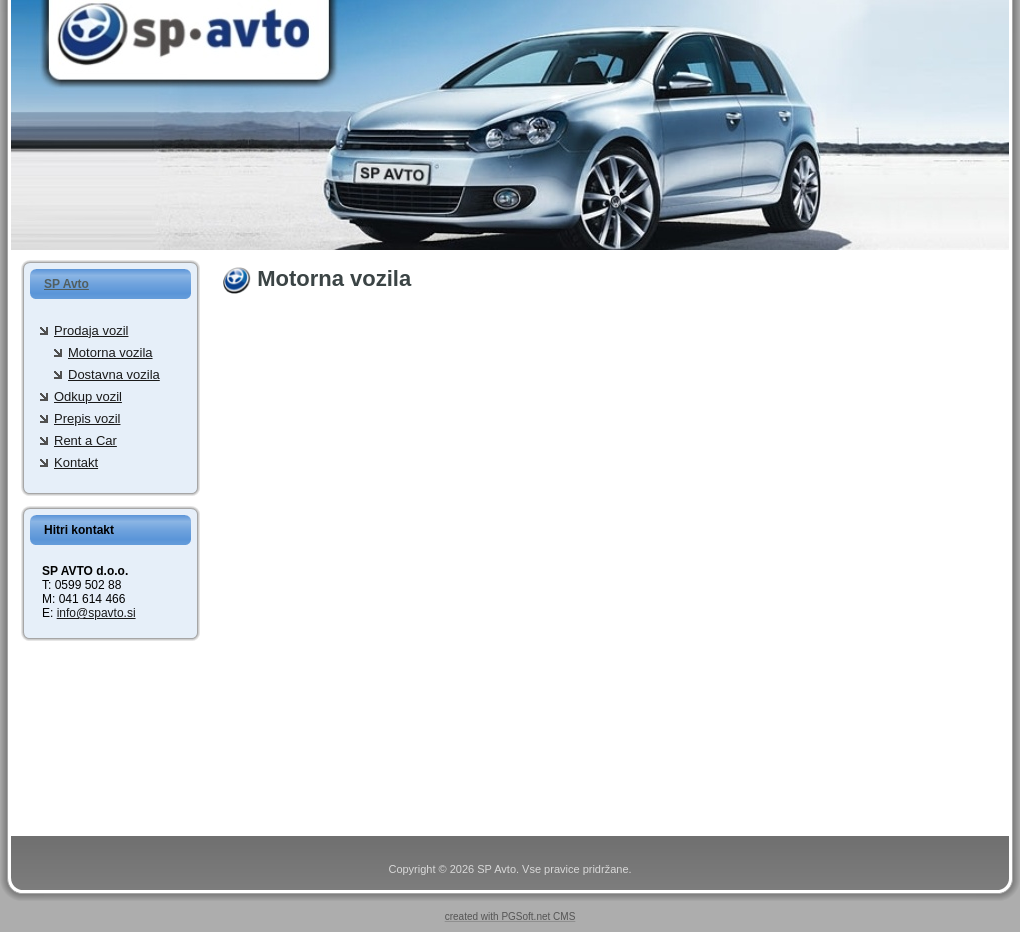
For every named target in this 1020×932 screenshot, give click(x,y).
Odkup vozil (88, 396)
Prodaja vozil (91, 330)
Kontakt (76, 462)
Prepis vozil (87, 418)
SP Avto (66, 284)
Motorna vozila (110, 352)
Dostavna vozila (114, 374)
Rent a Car (85, 440)
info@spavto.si (96, 613)
